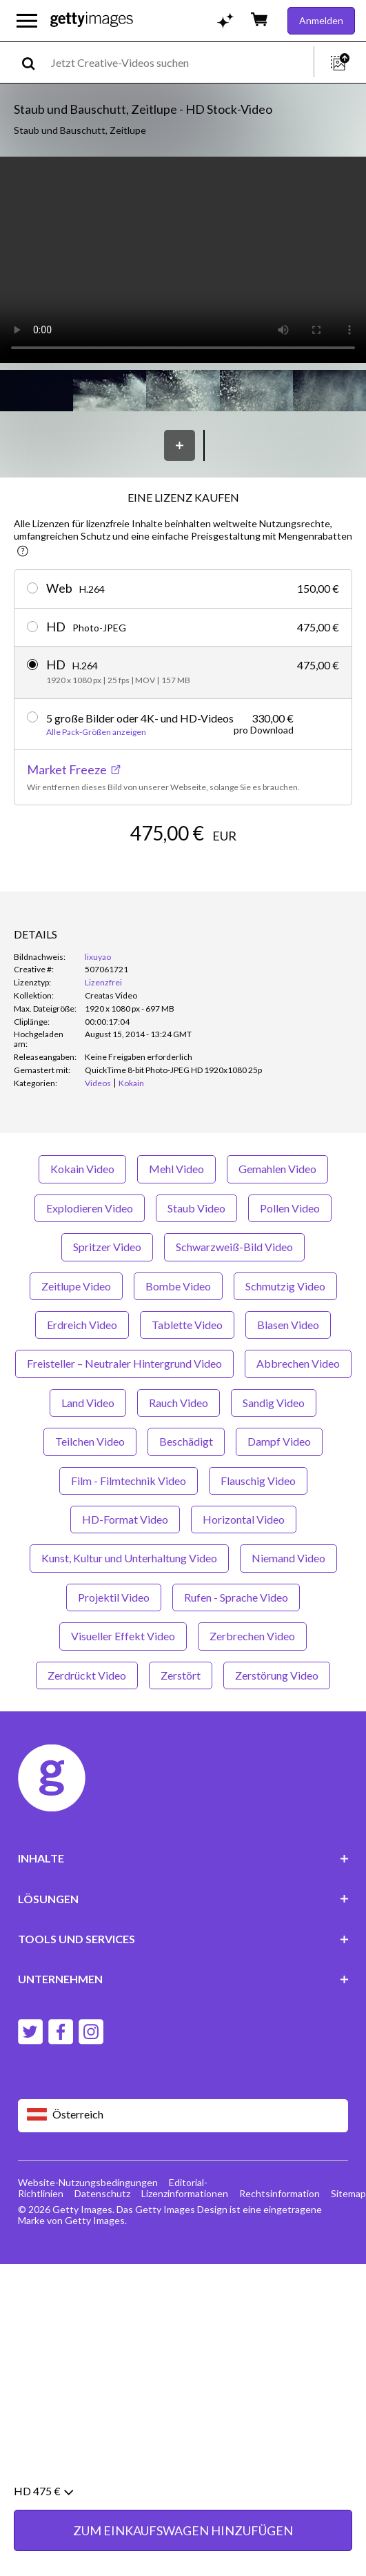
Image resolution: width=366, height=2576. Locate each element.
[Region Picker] (183, 2115)
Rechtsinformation (279, 2193)
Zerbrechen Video (252, 1635)
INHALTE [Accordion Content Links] (183, 1858)
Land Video (87, 1402)
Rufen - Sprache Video (236, 1597)
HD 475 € (43, 2491)
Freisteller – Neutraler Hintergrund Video (124, 1363)
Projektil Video (114, 1597)
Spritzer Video (107, 1246)
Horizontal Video (244, 1519)
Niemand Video (288, 1557)
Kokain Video (82, 1168)
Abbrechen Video (298, 1363)
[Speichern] (179, 445)
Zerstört (181, 1675)
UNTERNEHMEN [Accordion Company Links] (183, 1978)
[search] (34, 62)
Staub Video (196, 1208)
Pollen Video (290, 1208)
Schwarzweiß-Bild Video (234, 1246)
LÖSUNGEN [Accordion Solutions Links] (183, 1898)
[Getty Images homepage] (91, 20)
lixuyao (98, 957)
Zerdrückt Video (87, 1675)
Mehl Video (176, 1168)
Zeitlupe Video (76, 1285)
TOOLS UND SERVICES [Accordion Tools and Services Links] (183, 1938)
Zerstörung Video (276, 1675)
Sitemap (348, 2193)
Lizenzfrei (103, 982)
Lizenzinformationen (184, 2193)
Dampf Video (279, 1441)
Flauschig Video (258, 1480)
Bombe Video (178, 1285)
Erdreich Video (82, 1324)
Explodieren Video (89, 1208)
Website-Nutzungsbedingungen (88, 2182)
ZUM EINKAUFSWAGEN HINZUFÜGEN (183, 2530)
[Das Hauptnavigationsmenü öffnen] (27, 21)
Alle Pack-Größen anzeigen (96, 732)
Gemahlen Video (277, 1168)
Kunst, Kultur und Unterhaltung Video (129, 1557)
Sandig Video (274, 1402)
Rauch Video (178, 1402)
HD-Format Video (125, 1519)
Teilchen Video (90, 1441)
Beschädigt (186, 1441)
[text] (180, 62)
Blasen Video (288, 1324)
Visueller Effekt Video (123, 1635)
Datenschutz (102, 2193)
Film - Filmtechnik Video (128, 1480)
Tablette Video (187, 1324)
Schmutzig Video (285, 1285)
